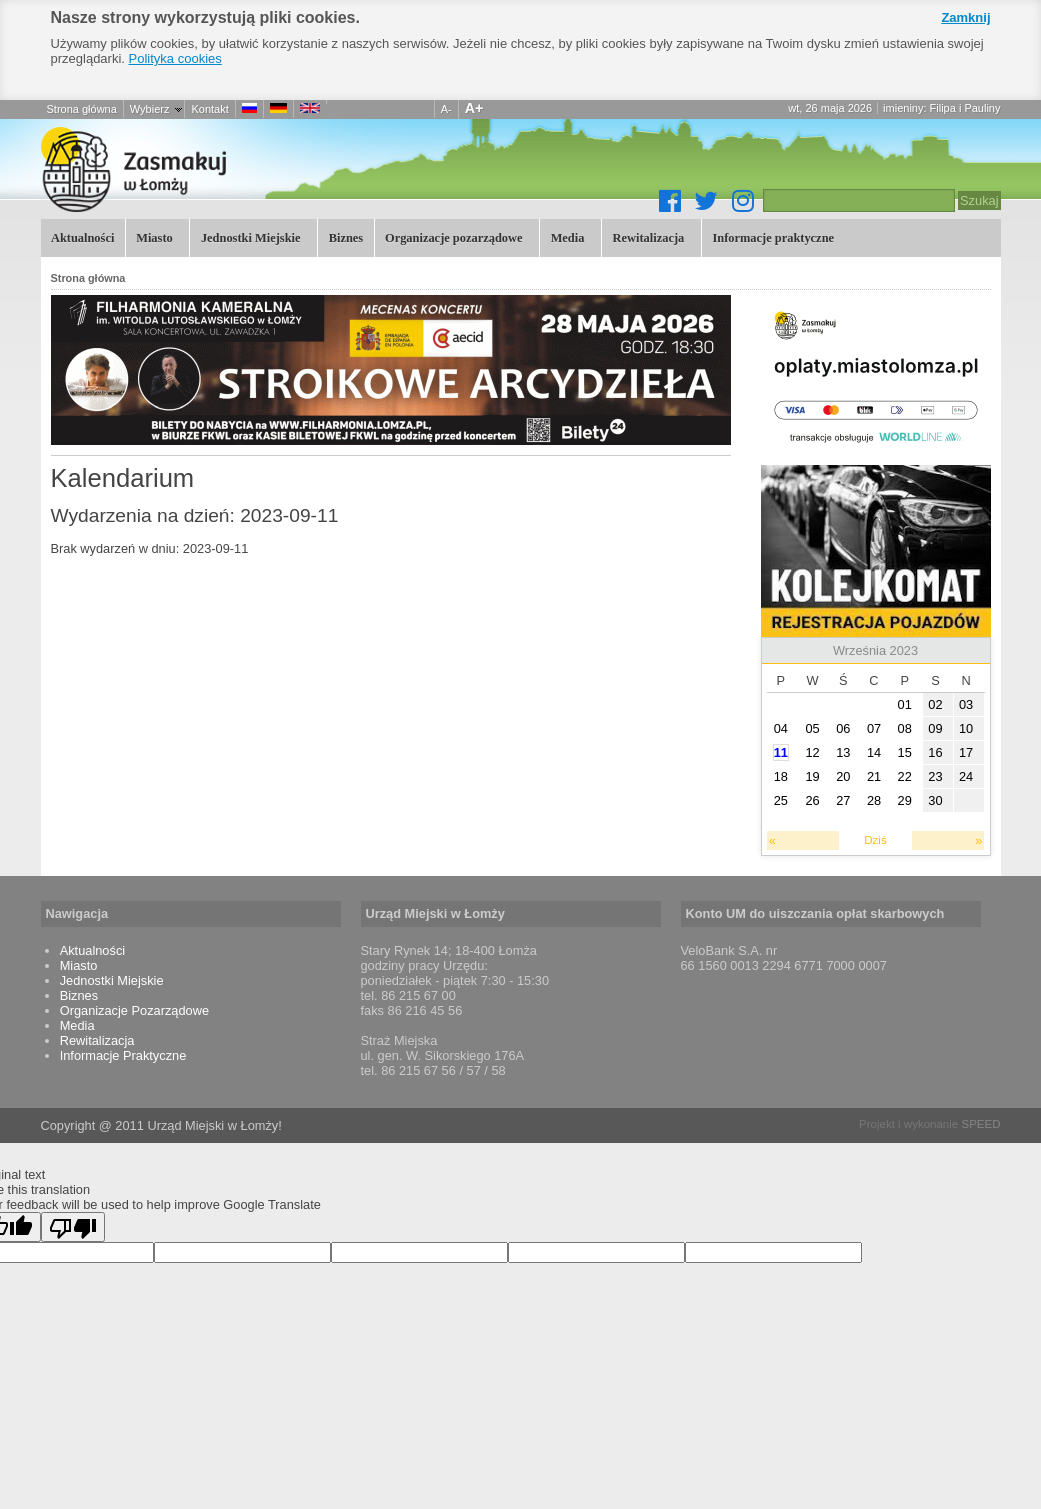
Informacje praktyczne (771, 236)
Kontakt (209, 109)
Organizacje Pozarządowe (134, 1010)
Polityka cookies (175, 58)
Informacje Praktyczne (123, 1055)
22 (905, 776)
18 (781, 776)
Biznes (346, 238)
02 (935, 704)
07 (874, 728)
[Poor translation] (73, 1227)
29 (905, 800)
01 (905, 704)
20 (843, 776)
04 (781, 728)
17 (966, 752)
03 (966, 704)
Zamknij (965, 17)
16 (935, 752)
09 (935, 728)
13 (843, 752)
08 (905, 728)
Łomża (241, 169)
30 (935, 800)
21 (874, 776)
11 (781, 752)
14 (874, 752)
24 (966, 776)
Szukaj (979, 200)
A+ (474, 108)
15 (905, 752)
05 (812, 728)
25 (781, 800)
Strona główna (82, 109)
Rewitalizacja (646, 236)
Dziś (875, 840)
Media (565, 236)
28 (874, 800)
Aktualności (82, 238)
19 (812, 776)
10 (966, 728)
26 (812, 800)
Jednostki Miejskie (248, 236)
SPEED (980, 1124)
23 (935, 776)
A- (446, 109)
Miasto (152, 236)
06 (843, 728)
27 (843, 800)
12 (812, 752)
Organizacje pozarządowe (452, 236)
